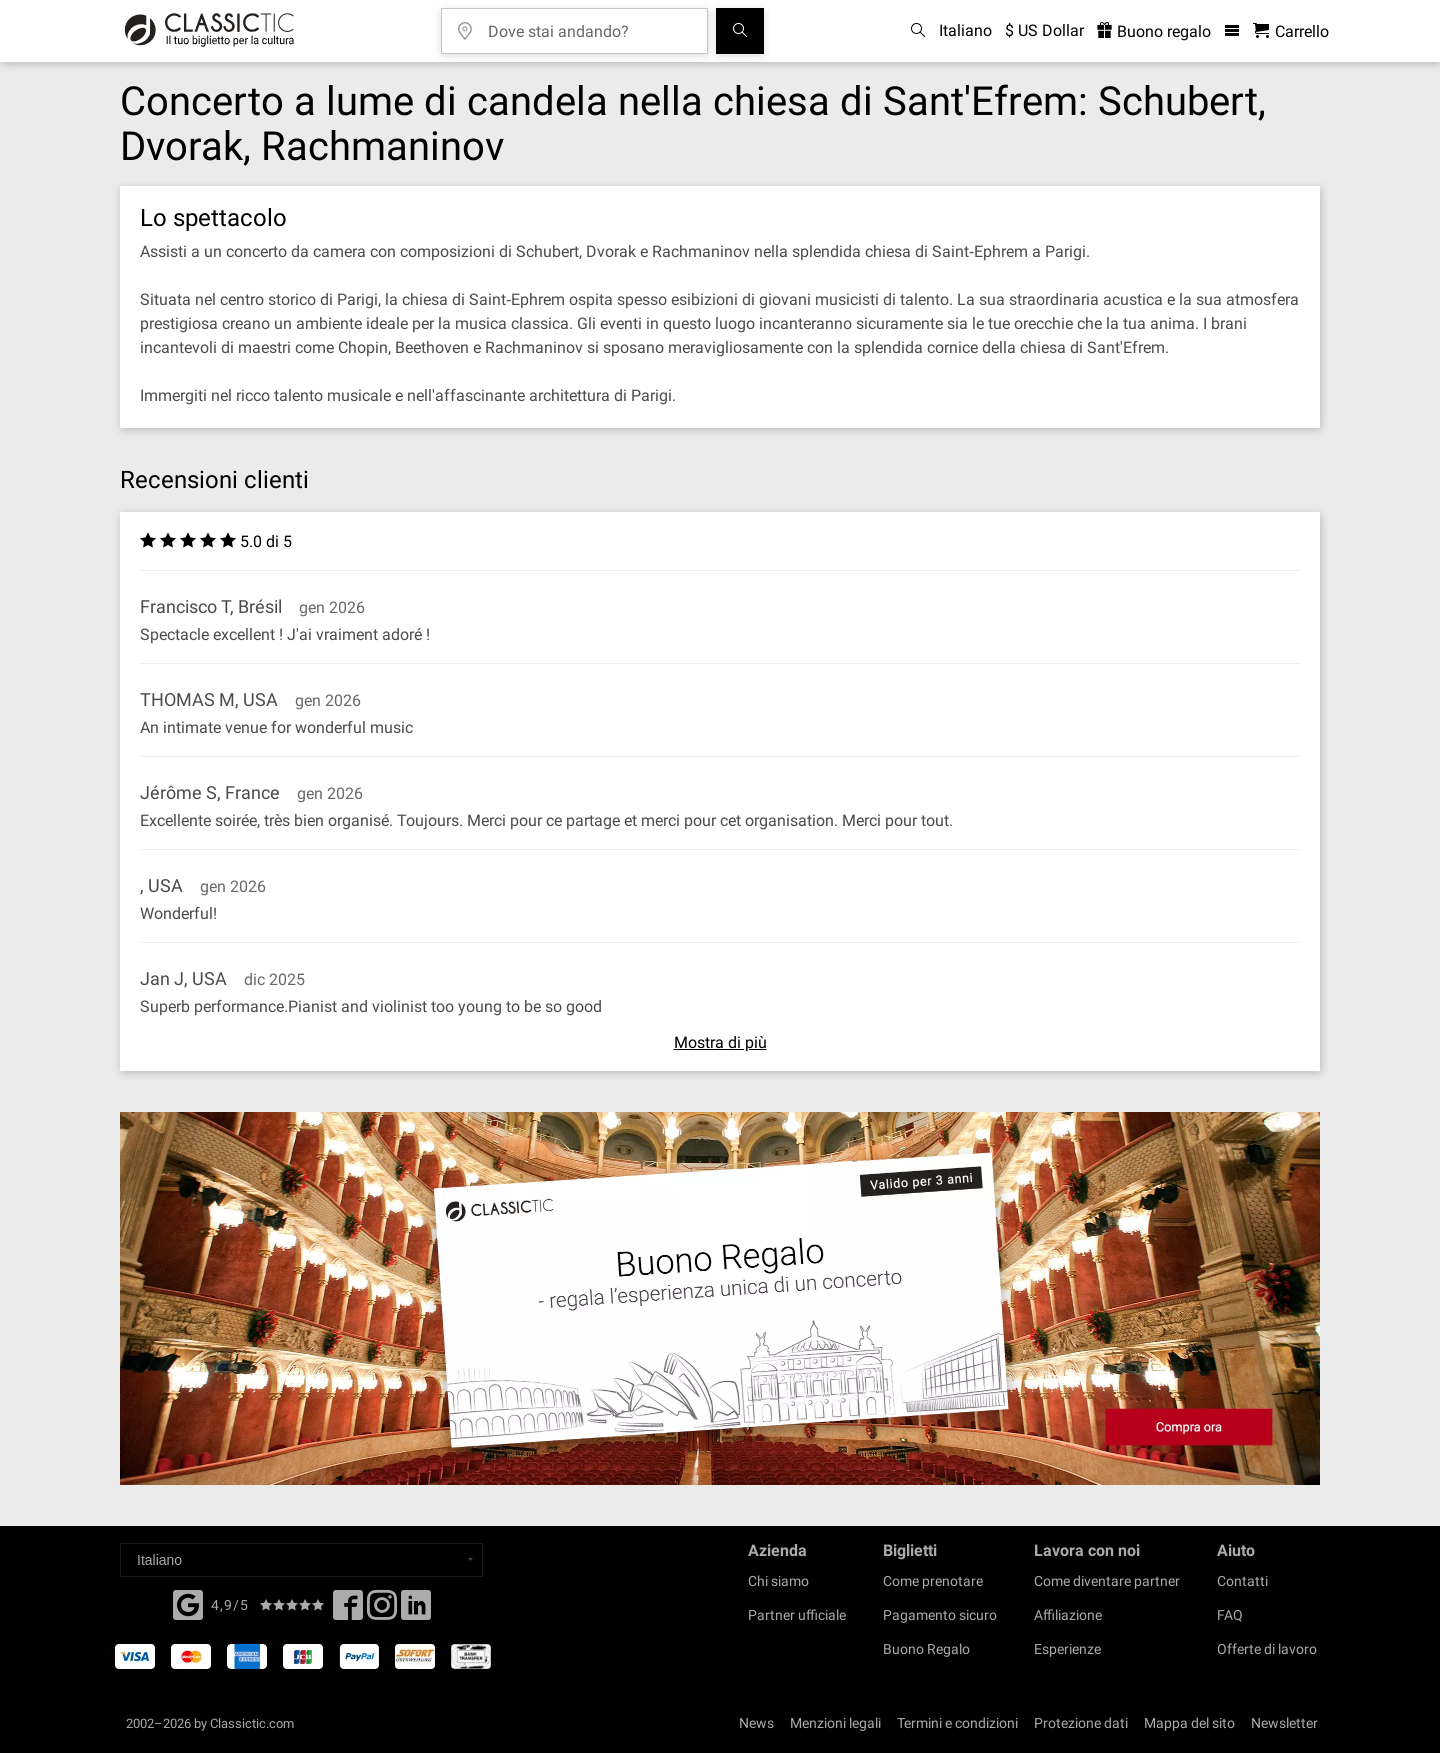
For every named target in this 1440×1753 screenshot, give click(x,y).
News (756, 1723)
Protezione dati (1081, 1723)
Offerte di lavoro (1267, 1649)
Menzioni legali (835, 1723)
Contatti (1242, 1581)
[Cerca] (740, 31)
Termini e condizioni (957, 1723)
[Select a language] (301, 1560)
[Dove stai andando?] (589, 24)
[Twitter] (382, 1611)
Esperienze (1067, 1649)
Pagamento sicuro (940, 1615)
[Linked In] (416, 1611)
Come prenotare (933, 1581)
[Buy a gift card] (720, 1298)
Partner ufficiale (797, 1615)
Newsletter (1284, 1723)
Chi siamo (778, 1581)
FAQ (1230, 1615)
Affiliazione (1068, 1615)
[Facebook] (188, 1603)
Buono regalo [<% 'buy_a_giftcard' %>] (1154, 31)
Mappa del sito (1189, 1723)
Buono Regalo (926, 1649)
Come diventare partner (1107, 1581)
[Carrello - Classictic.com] (1291, 31)
